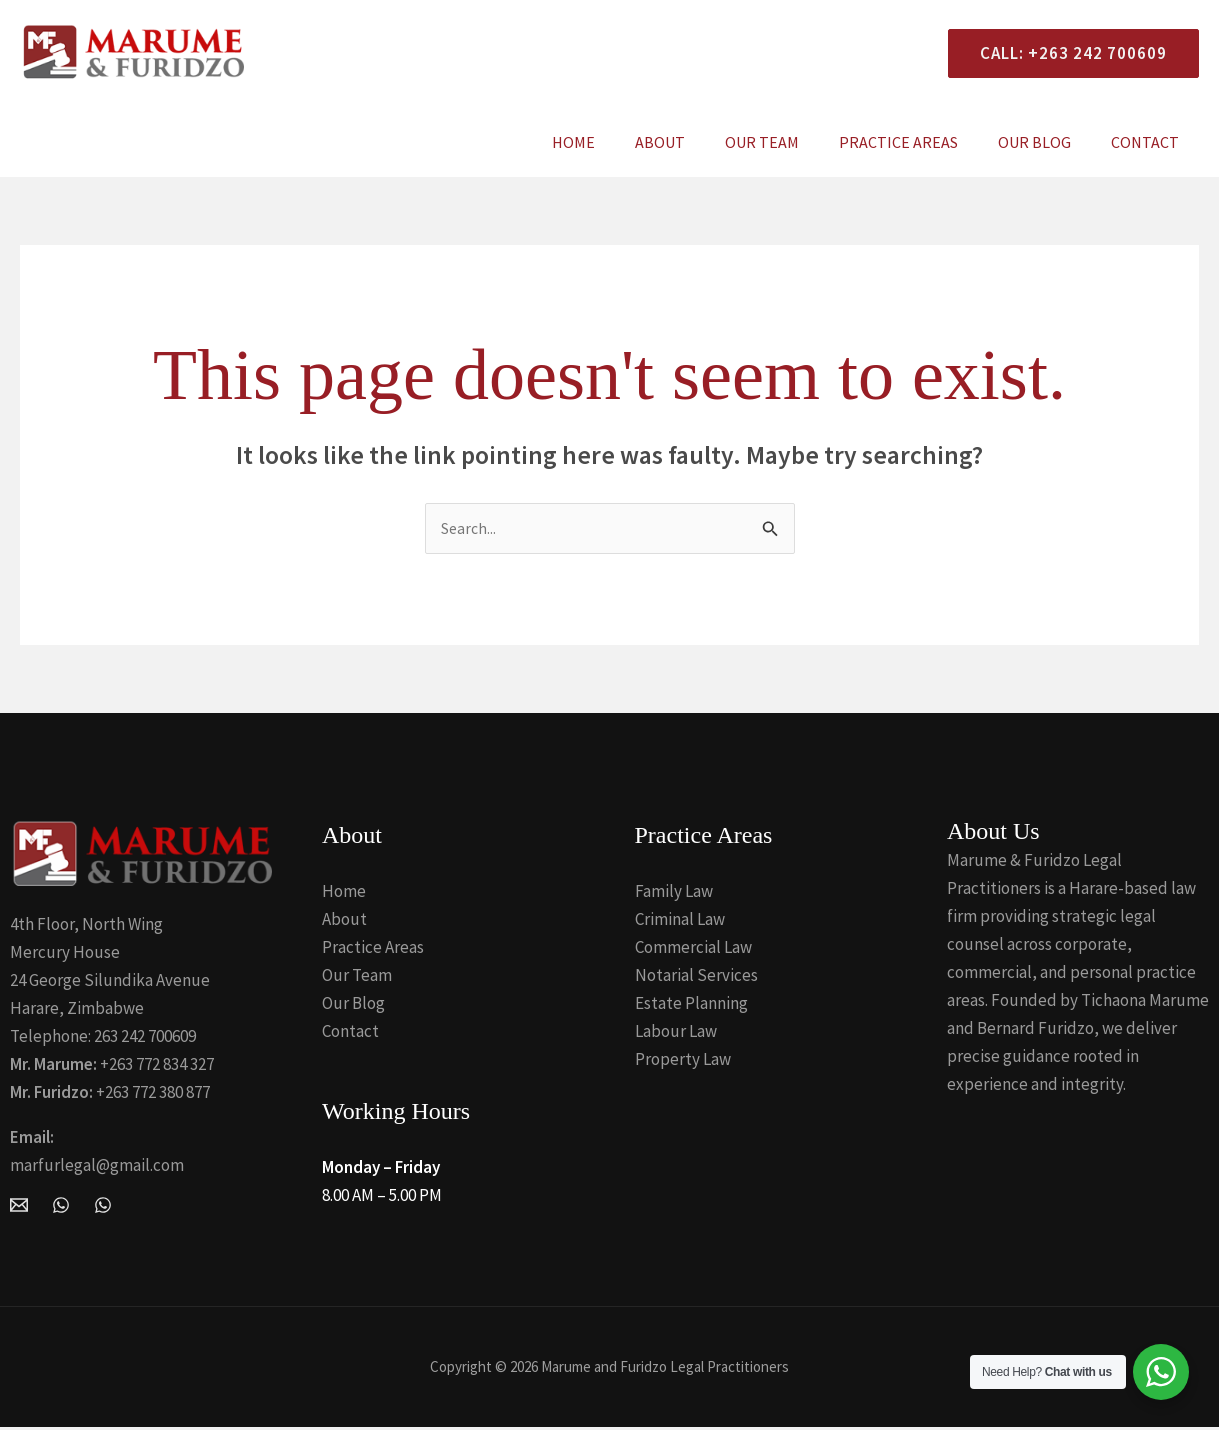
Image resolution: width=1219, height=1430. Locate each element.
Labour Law (676, 1034)
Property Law (683, 1062)
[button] (1065, 53)
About (696, 142)
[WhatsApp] (61, 1207)
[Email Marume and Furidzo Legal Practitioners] (19, 1207)
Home (617, 142)
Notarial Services (696, 978)
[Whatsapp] (103, 1207)
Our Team (790, 142)
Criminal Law (680, 922)
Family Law (674, 894)
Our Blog (1046, 142)
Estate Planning (691, 1006)
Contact (1149, 142)
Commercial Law (693, 950)
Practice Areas (918, 142)
